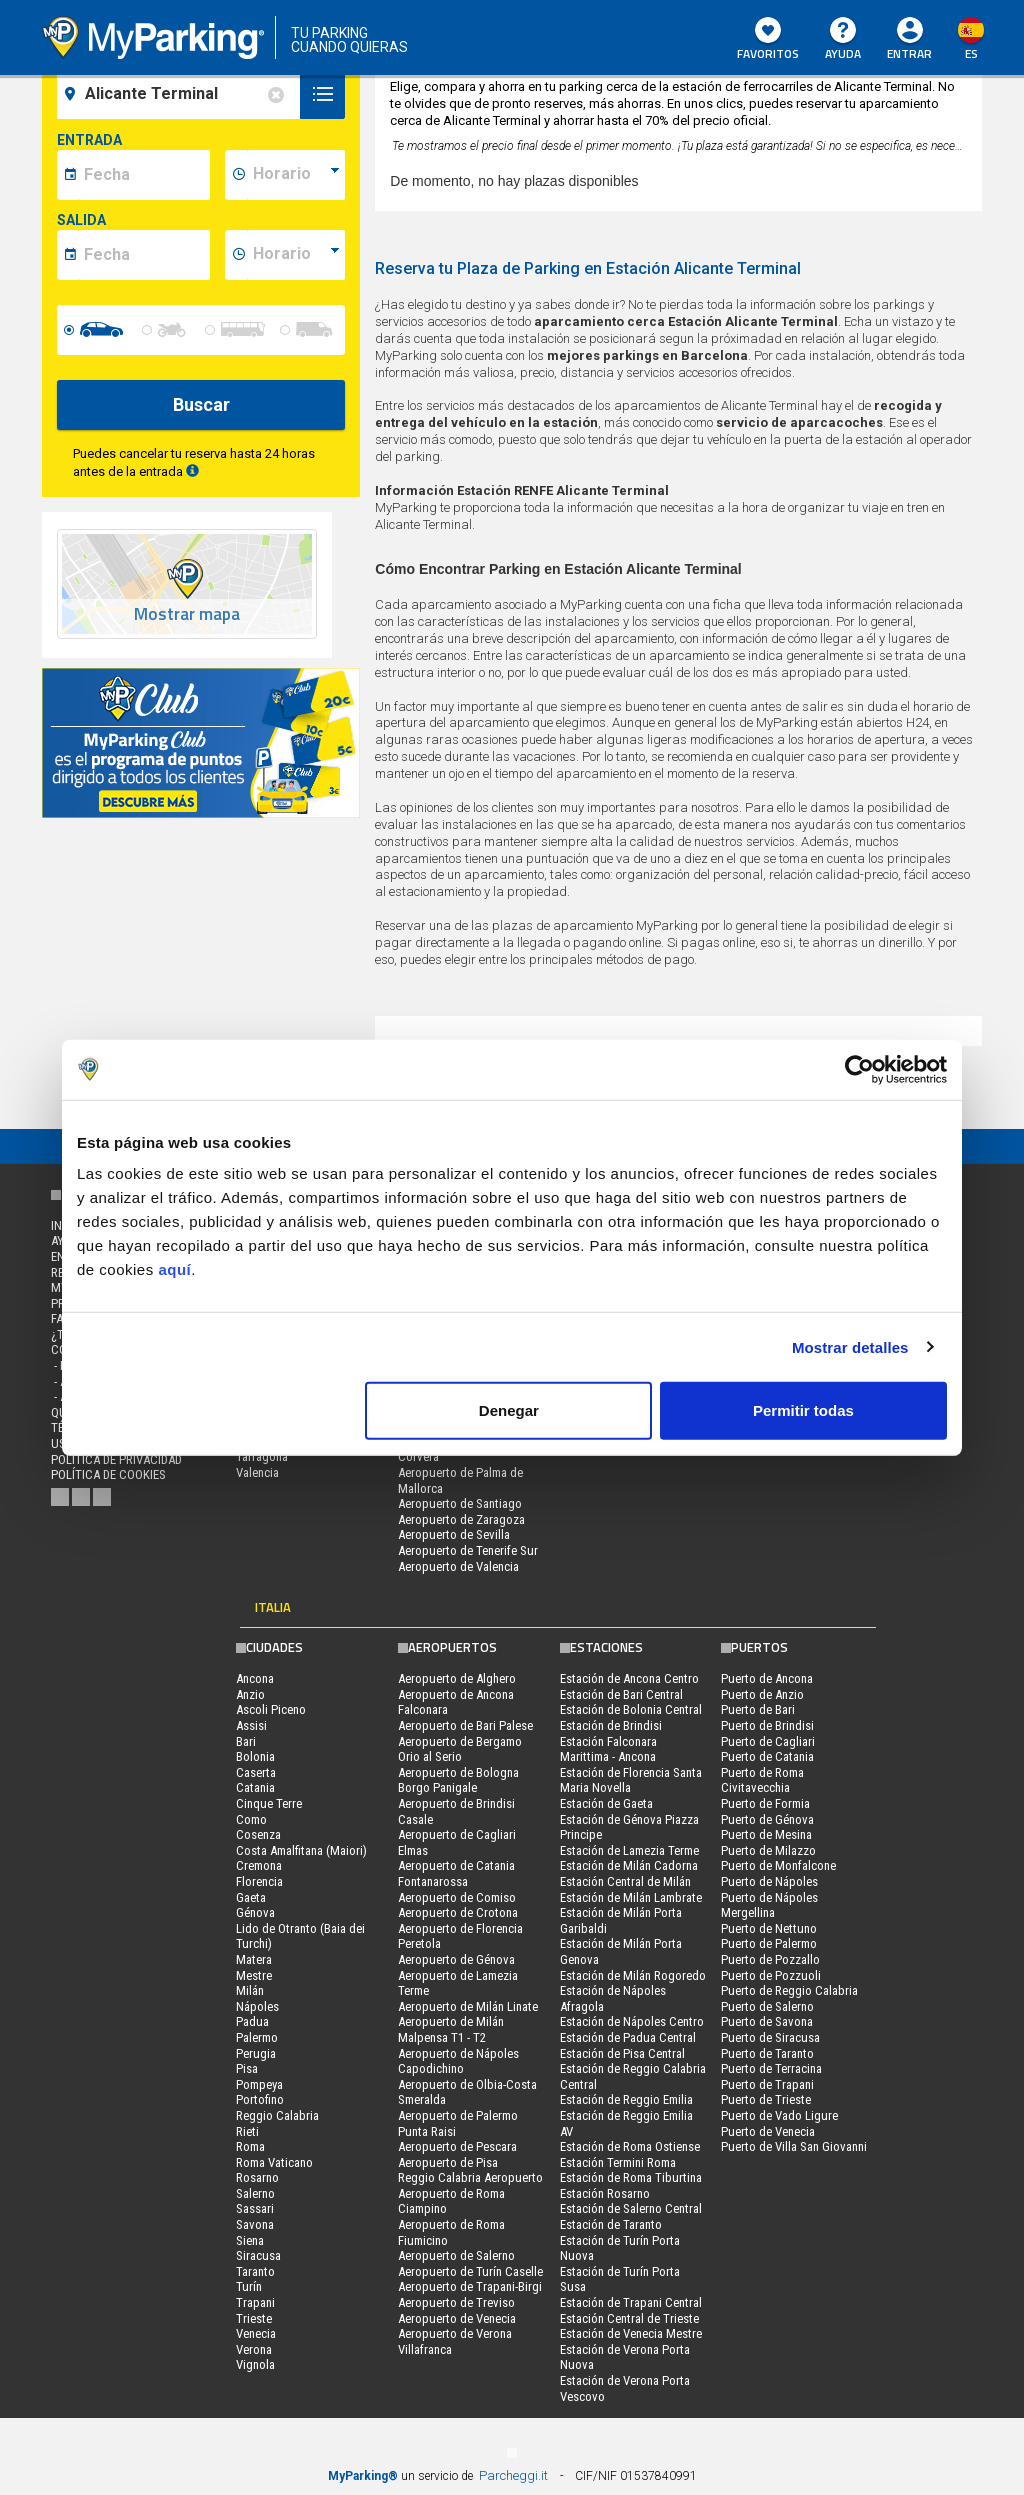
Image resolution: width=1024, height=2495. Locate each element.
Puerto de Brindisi (767, 1725)
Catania (255, 1787)
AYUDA (843, 40)
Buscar (201, 404)
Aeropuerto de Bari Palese (465, 1725)
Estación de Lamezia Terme (629, 1850)
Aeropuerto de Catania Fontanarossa (456, 1873)
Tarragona (262, 1456)
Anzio (250, 1694)
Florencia (259, 1881)
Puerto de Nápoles (769, 1881)
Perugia (256, 2053)
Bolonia (255, 1756)
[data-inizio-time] (296, 175)
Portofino (260, 2099)
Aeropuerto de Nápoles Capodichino (458, 2061)
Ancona (255, 1678)
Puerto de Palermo (769, 1943)
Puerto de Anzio (762, 1694)
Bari (246, 1741)
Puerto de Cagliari (768, 1741)
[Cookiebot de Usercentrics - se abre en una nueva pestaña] (859, 1069)
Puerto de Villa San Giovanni (794, 2146)
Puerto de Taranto (767, 2053)
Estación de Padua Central (628, 2037)
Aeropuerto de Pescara (457, 2146)
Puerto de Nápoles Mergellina (769, 1905)
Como (251, 1819)
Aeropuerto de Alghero (457, 1678)
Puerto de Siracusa (770, 2037)
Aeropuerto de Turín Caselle (470, 2271)
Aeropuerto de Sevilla (454, 1534)
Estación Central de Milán (625, 1881)
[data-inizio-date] (144, 175)
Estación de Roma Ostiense (630, 2146)
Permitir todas (803, 1410)
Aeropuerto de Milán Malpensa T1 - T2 (451, 2029)
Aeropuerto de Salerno (456, 2255)
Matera (254, 1959)
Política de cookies (108, 1474)
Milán (250, 1990)
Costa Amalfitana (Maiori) (301, 1850)
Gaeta (251, 1897)
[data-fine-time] (296, 255)
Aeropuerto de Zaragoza (461, 1519)
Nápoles (257, 2006)
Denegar (509, 1410)
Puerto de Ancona (767, 1678)
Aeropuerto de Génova (456, 1959)
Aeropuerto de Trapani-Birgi (470, 2286)
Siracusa (258, 2255)
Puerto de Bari (758, 1709)
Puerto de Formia (765, 1803)
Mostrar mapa (187, 614)
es (971, 53)
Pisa (247, 2068)
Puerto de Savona (767, 2021)
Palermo (257, 2037)
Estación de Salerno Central (631, 2208)
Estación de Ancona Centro (629, 1678)
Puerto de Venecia (768, 2131)
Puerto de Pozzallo (770, 1959)
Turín (249, 2286)
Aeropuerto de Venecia (457, 2318)
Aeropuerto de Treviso (456, 2302)
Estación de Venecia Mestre (631, 2333)
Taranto (255, 2271)
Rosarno (257, 2177)
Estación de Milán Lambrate (631, 1897)
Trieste (254, 2318)
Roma (250, 2146)
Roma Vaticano (274, 2162)
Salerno (255, 2193)
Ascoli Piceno (271, 1709)
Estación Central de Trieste (629, 2318)
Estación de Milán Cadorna (629, 1865)
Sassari (255, 2208)
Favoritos (768, 40)
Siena (250, 2240)
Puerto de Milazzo (768, 1850)
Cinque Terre (269, 1803)
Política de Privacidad (116, 1459)
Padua (252, 2021)
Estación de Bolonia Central (631, 1709)
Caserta (256, 1772)
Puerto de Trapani (767, 2084)
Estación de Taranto (611, 2224)
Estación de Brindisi (611, 1725)
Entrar (909, 53)
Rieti (247, 2131)
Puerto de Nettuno (769, 1928)
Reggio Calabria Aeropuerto (470, 2177)
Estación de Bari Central (621, 1694)
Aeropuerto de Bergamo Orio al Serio (460, 1749)
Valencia (257, 1472)
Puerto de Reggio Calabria (789, 1990)
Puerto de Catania (767, 1756)
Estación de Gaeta (606, 1803)
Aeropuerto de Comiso (457, 1897)
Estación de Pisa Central (622, 2053)
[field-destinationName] (181, 94)
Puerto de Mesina (766, 1834)
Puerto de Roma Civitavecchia (762, 1780)
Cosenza (258, 1834)
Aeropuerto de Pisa (448, 2162)
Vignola (255, 2364)
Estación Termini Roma (618, 2162)
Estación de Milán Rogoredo (633, 1975)
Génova (255, 1912)
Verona (254, 2349)
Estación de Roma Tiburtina (631, 2177)
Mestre (254, 1975)
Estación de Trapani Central (631, 2302)
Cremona (259, 1865)
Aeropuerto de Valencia (458, 1566)
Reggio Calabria (277, 2115)
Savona (255, 2224)
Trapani (255, 2302)
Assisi (251, 1725)
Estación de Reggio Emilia (626, 2099)
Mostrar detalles (850, 1346)
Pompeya (259, 2084)
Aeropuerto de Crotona (458, 1912)
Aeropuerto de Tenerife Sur (468, 1550)
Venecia (256, 2333)
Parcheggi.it (513, 2475)
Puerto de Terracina (771, 2068)
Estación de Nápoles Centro (632, 2021)
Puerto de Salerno (767, 2006)
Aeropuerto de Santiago (460, 1503)
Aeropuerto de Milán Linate (468, 2006)
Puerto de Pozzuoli (771, 1975)
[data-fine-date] (144, 255)
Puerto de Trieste (766, 2099)
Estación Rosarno (605, 2193)
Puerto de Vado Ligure (779, 2115)
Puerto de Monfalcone (778, 1865)
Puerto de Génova (767, 1819)
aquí (174, 1269)
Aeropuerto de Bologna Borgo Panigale (458, 1780)
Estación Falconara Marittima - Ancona (608, 1749)
